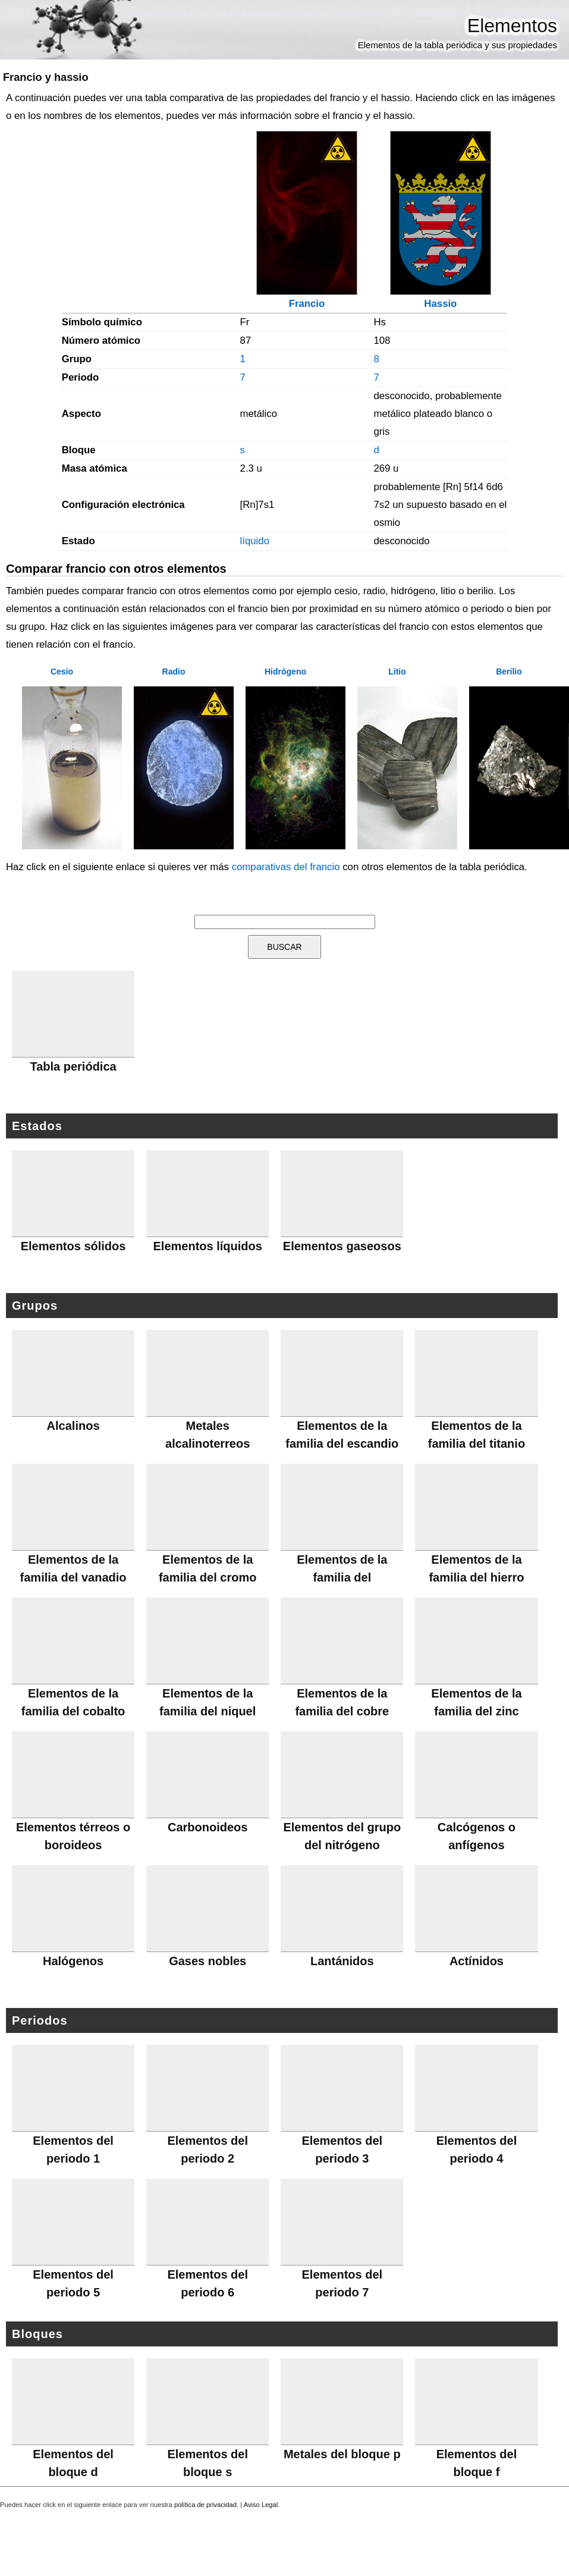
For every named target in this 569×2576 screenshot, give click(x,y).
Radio (174, 671)
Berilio (509, 671)
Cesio (62, 671)
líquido (254, 541)
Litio (397, 671)
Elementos (512, 25)
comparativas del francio (286, 867)
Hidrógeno (285, 671)
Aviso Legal (261, 2504)
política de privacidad (205, 2504)
